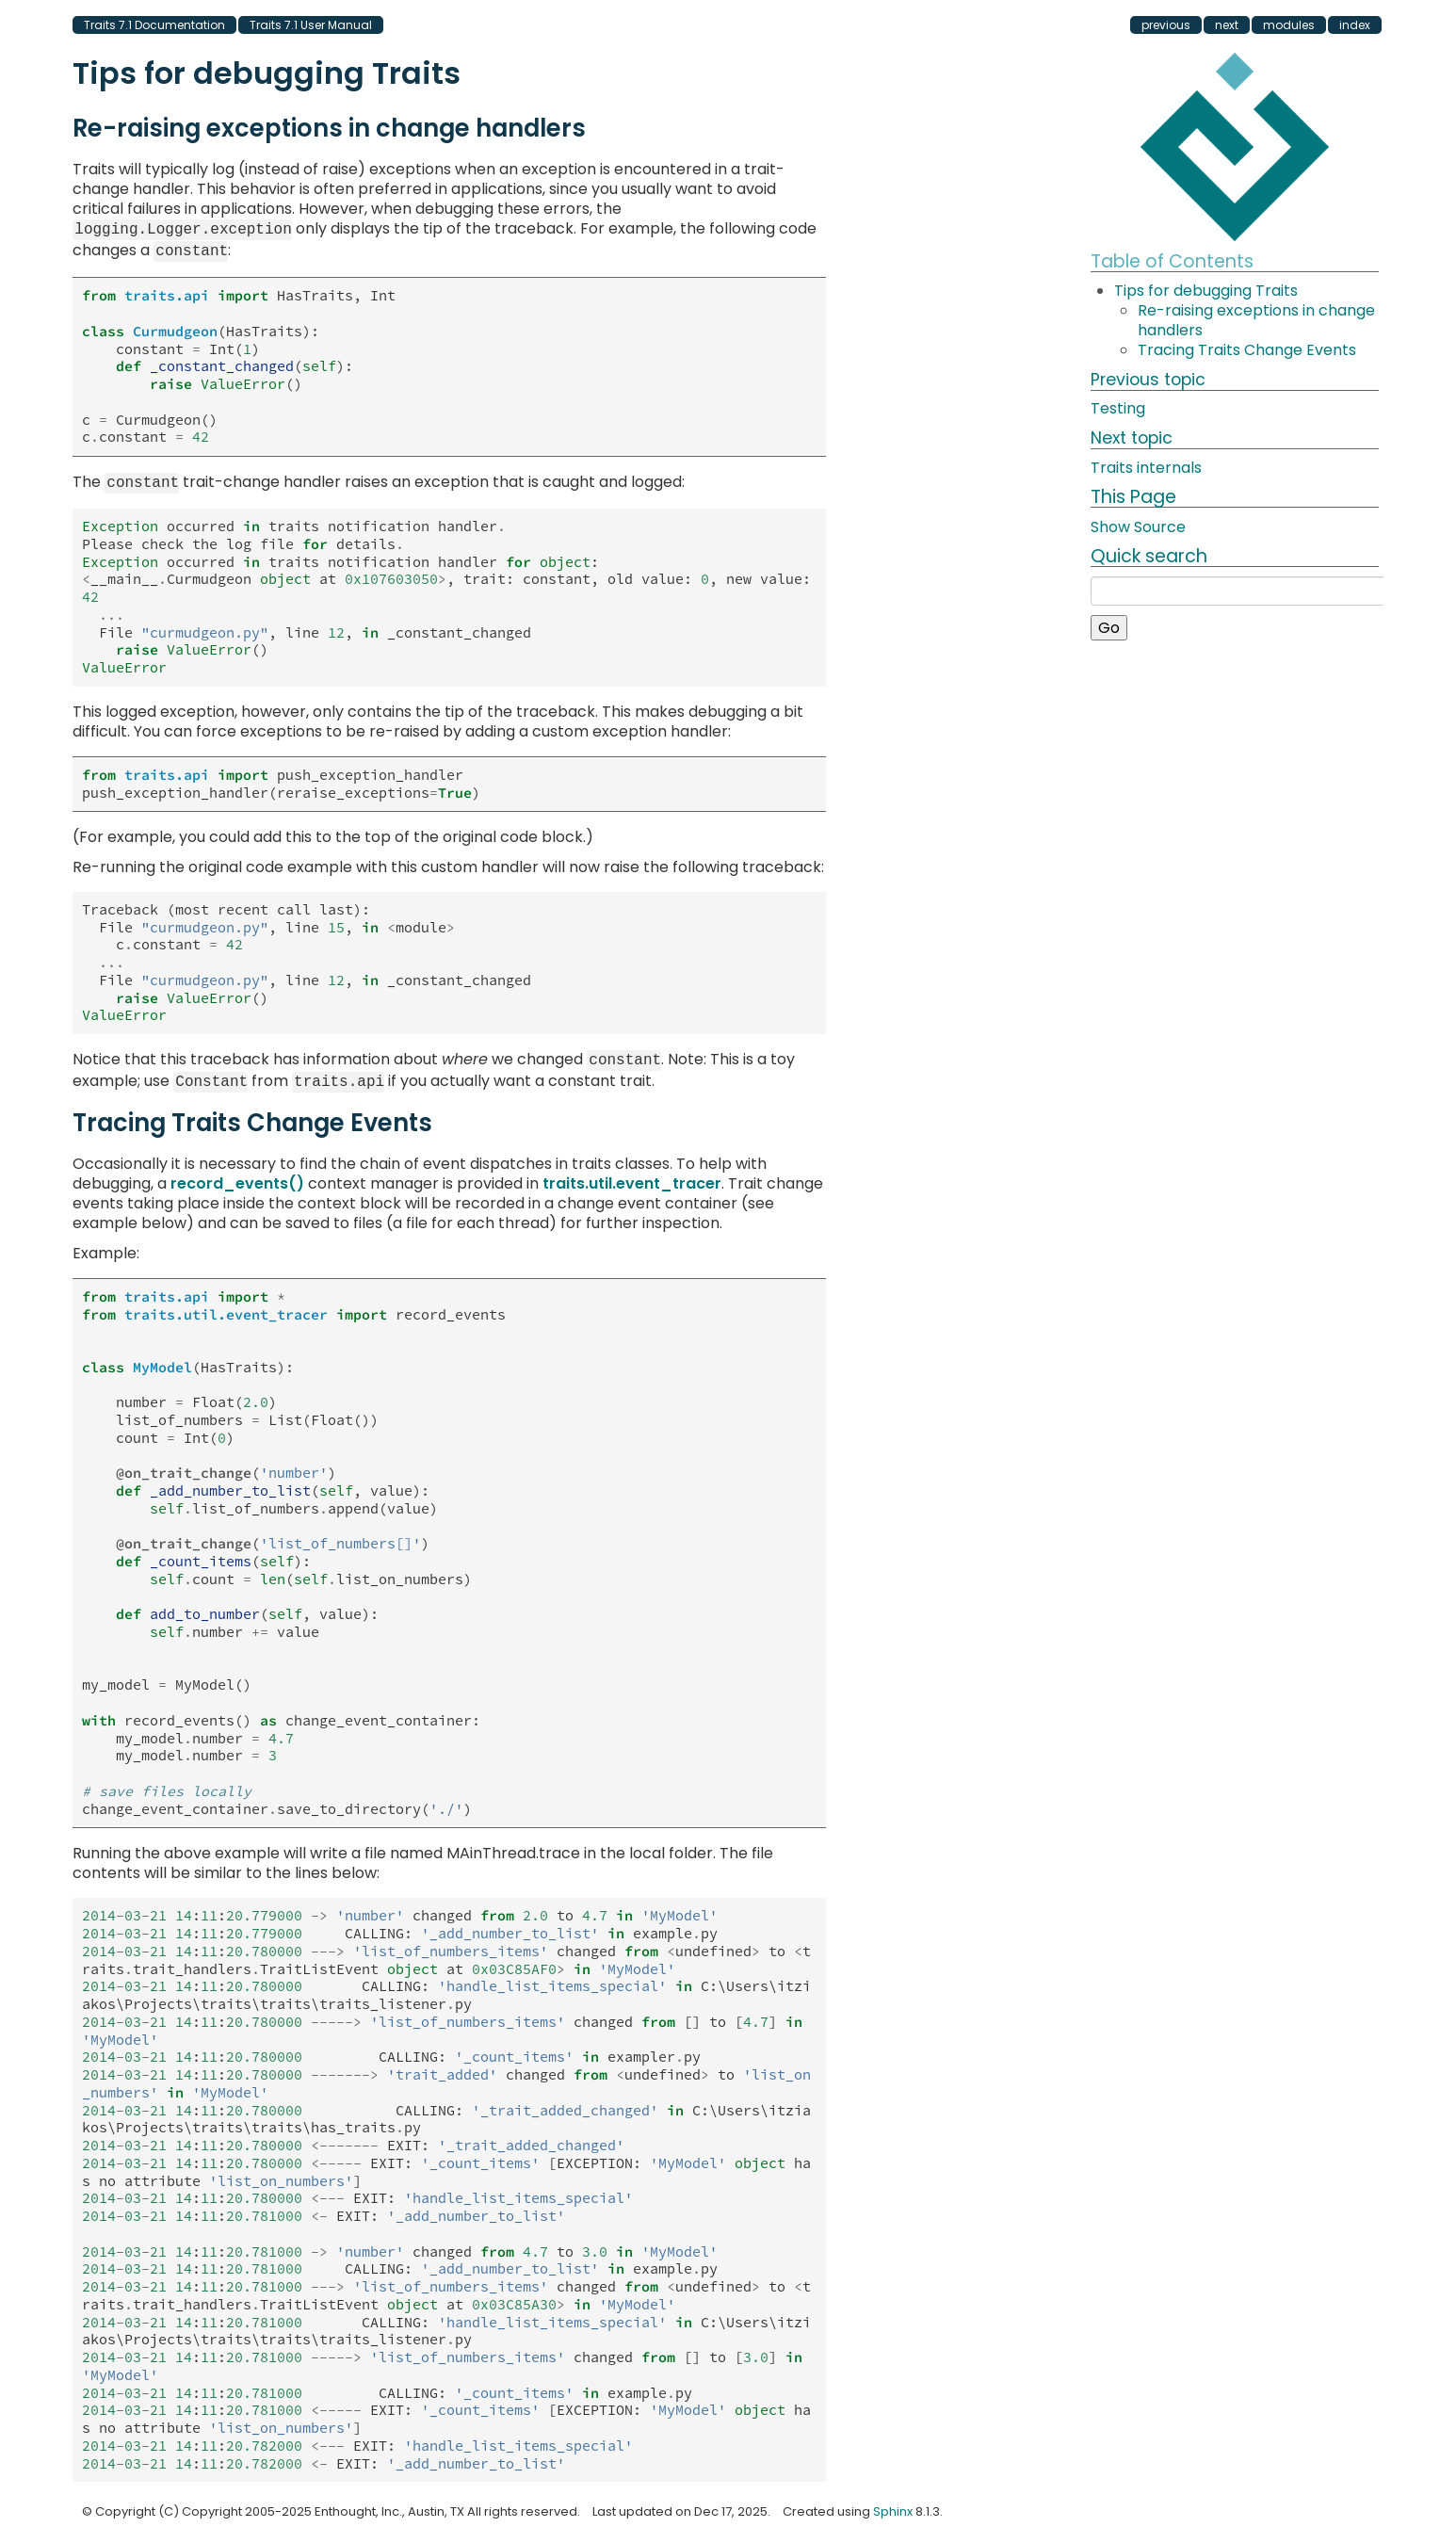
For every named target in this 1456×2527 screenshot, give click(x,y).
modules (1289, 25)
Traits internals (1146, 467)
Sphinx (893, 2502)
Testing (1118, 408)
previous (1165, 25)
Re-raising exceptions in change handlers (1256, 320)
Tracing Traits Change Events (1247, 350)
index (1354, 25)
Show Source (1138, 527)
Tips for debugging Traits (1206, 290)
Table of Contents (1172, 261)
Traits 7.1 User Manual (311, 25)
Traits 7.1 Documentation (154, 25)
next (1226, 25)
